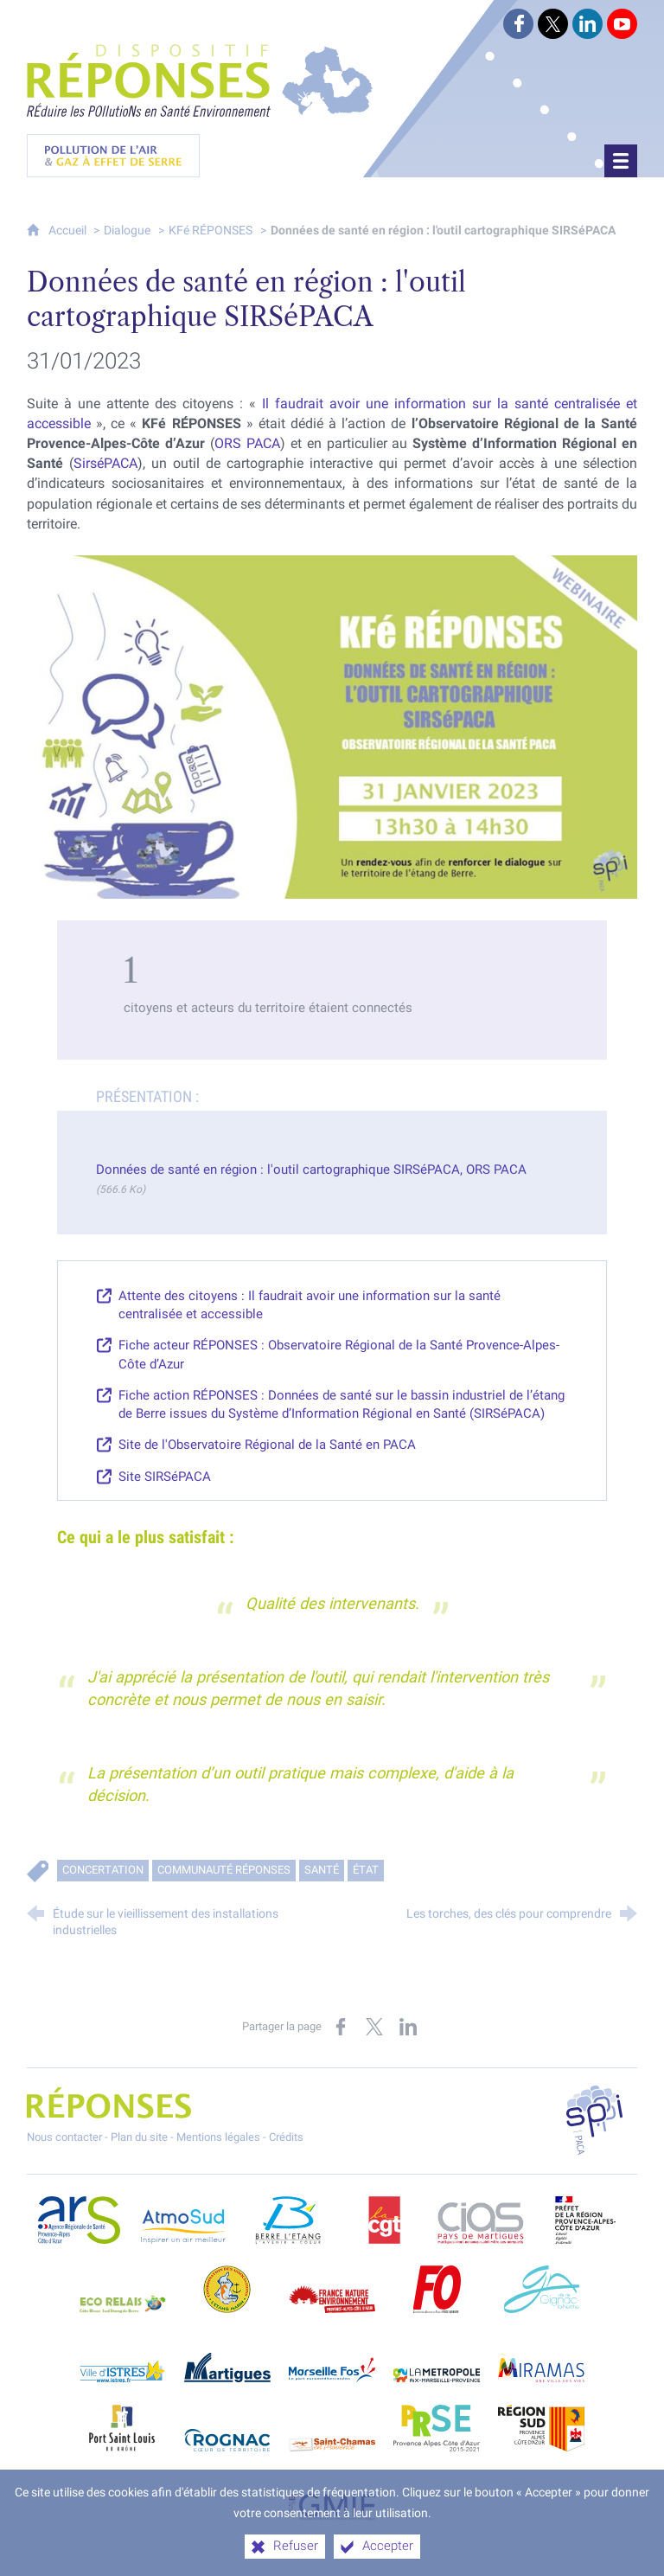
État (366, 1869)
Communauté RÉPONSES (223, 1869)
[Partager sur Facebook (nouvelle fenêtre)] (340, 2026)
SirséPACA (105, 463)
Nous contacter (64, 2137)
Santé (321, 1869)
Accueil (68, 230)
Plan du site (139, 2137)
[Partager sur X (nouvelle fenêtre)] (374, 2026)
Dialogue (127, 230)
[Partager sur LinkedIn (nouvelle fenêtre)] (408, 2026)
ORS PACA (247, 443)
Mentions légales (218, 2137)
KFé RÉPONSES (210, 230)
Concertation (103, 1869)
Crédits (286, 2137)
